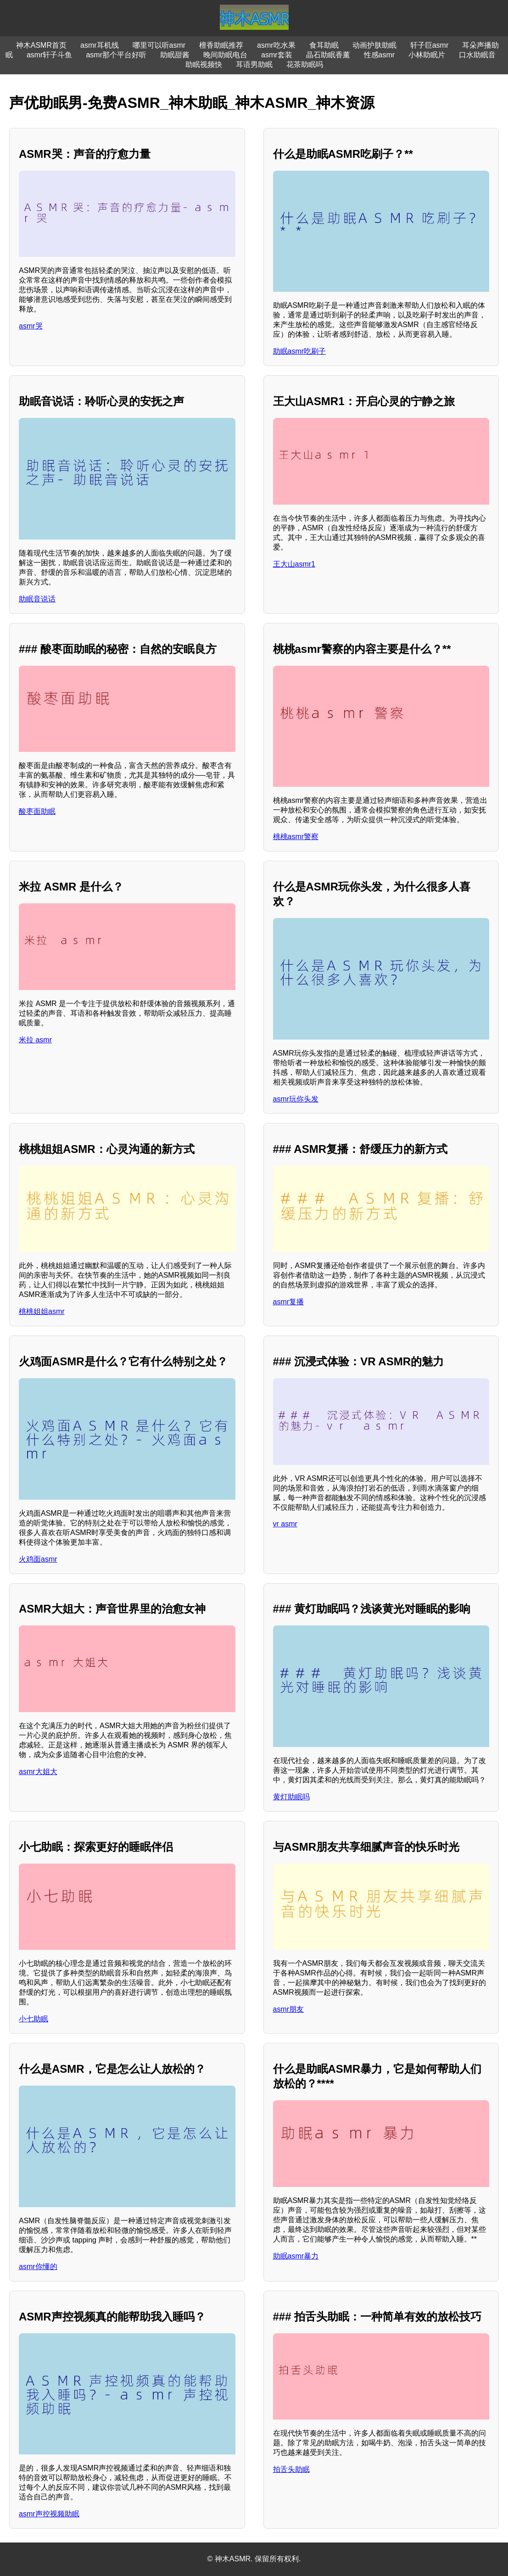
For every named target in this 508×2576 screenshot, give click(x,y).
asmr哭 (31, 326)
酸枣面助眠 (37, 811)
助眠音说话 (37, 599)
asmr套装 (276, 55)
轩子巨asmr (429, 45)
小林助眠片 (426, 55)
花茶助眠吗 (304, 64)
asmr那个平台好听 (116, 55)
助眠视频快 (203, 64)
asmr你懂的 (38, 2266)
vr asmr (285, 1524)
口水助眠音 (477, 55)
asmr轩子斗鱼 (50, 55)
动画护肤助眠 (374, 45)
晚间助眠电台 (225, 55)
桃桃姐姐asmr (42, 1311)
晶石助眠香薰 (328, 55)
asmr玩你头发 (296, 1099)
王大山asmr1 (294, 564)
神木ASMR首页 (41, 45)
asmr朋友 (288, 2009)
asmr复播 (288, 1302)
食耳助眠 (324, 45)
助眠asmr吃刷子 (299, 351)
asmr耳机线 (99, 45)
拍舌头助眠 (291, 2469)
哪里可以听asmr (159, 45)
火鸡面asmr (38, 1559)
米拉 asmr (35, 1040)
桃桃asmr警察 (296, 836)
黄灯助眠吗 (291, 1797)
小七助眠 (33, 2019)
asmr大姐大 (38, 1771)
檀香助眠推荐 (221, 45)
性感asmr (379, 55)
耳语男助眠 (254, 64)
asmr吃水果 (276, 45)
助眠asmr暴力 (296, 2256)
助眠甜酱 (175, 55)
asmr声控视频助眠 (49, 2514)
